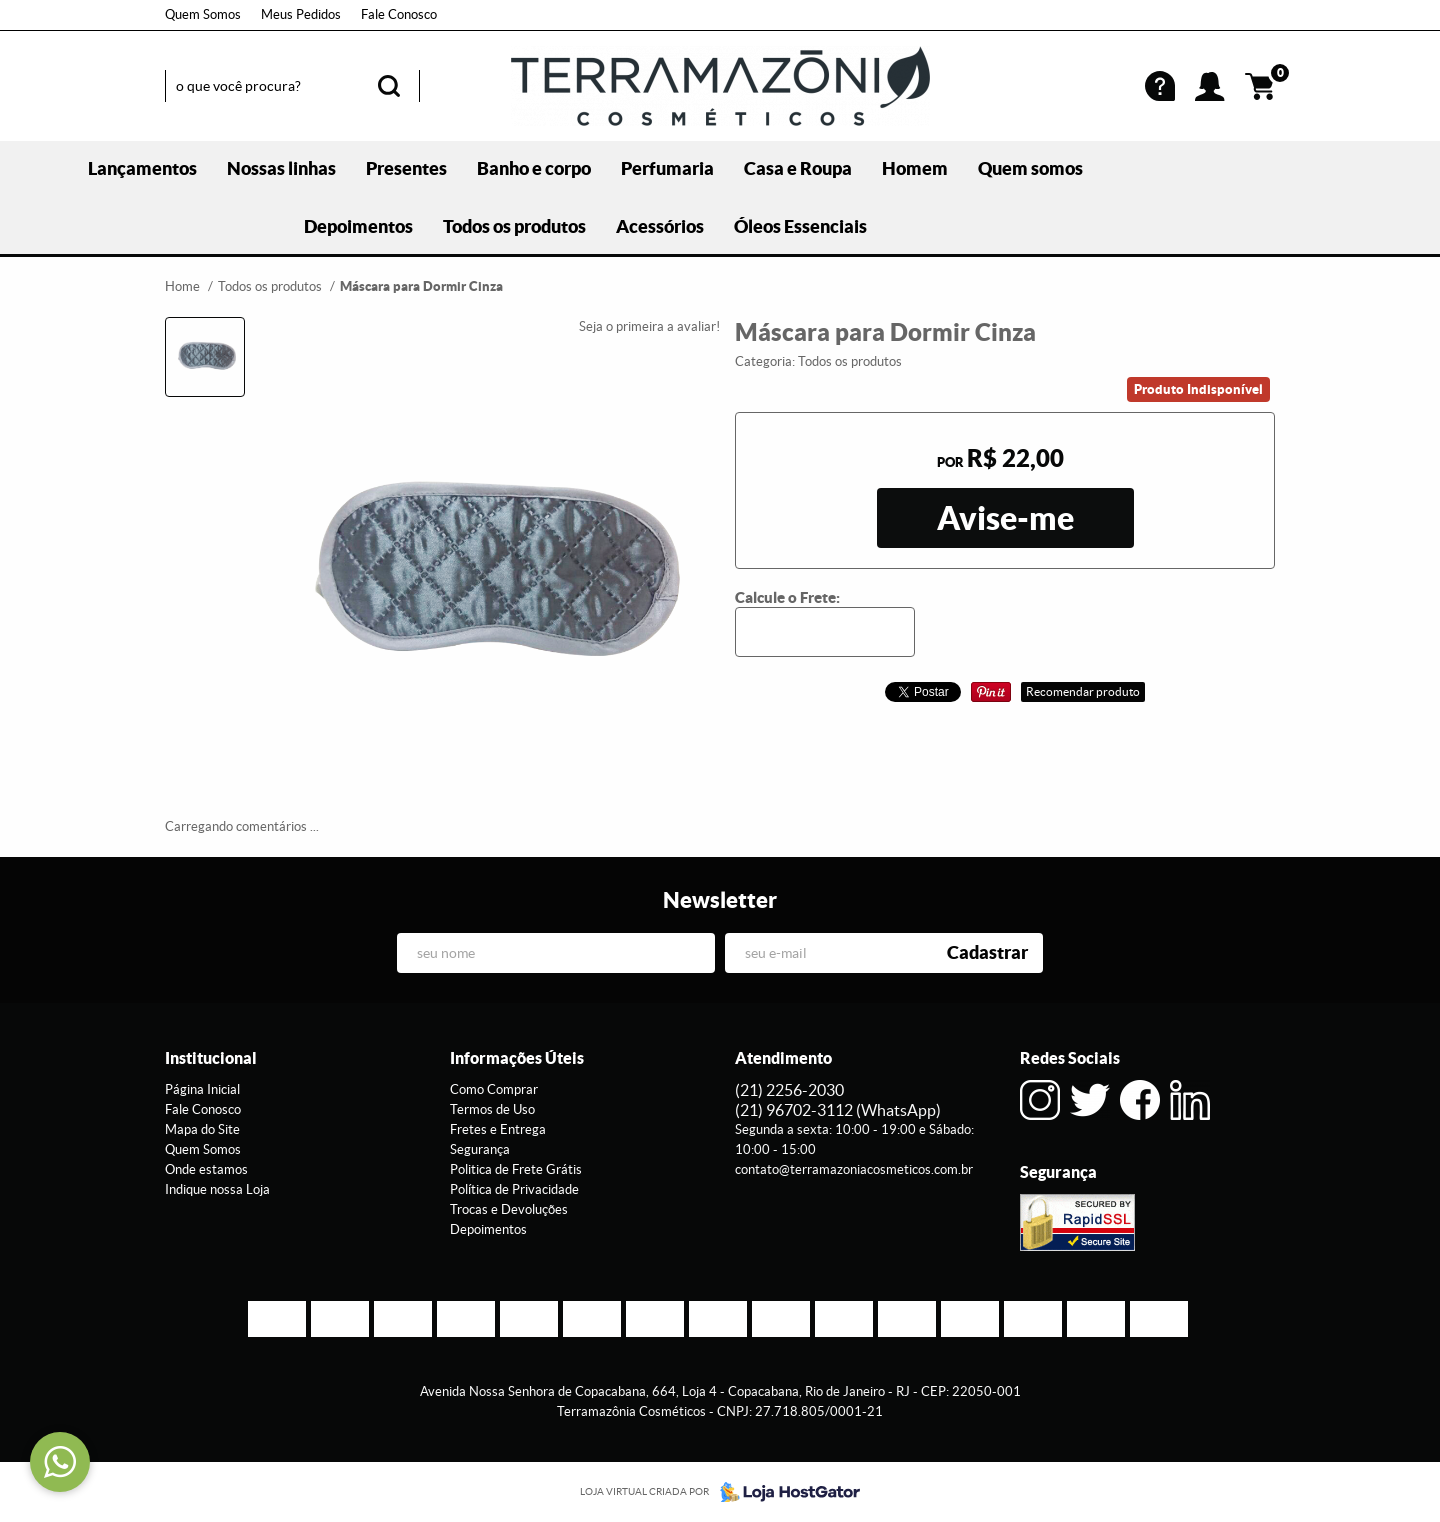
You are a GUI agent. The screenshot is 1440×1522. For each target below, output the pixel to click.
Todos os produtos (514, 226)
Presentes (406, 168)
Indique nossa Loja (217, 1189)
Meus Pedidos (301, 14)
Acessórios (660, 226)
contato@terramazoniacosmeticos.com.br (854, 1169)
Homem (915, 168)
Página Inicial (202, 1089)
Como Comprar (494, 1089)
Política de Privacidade (514, 1189)
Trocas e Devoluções (509, 1209)
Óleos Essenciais (800, 226)
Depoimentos (358, 226)
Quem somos (1030, 168)
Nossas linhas (281, 168)
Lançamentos (142, 168)
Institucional (211, 1058)
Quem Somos (203, 14)
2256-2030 (789, 1090)
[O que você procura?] (389, 86)
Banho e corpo (534, 168)
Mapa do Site (202, 1129)
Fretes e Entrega (498, 1129)
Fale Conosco (399, 14)
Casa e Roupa (798, 168)
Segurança (480, 1149)
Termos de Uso (492, 1109)
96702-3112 (838, 1110)
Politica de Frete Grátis (516, 1169)
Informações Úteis (517, 1058)
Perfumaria (667, 168)
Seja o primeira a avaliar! (649, 326)
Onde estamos (206, 1169)
